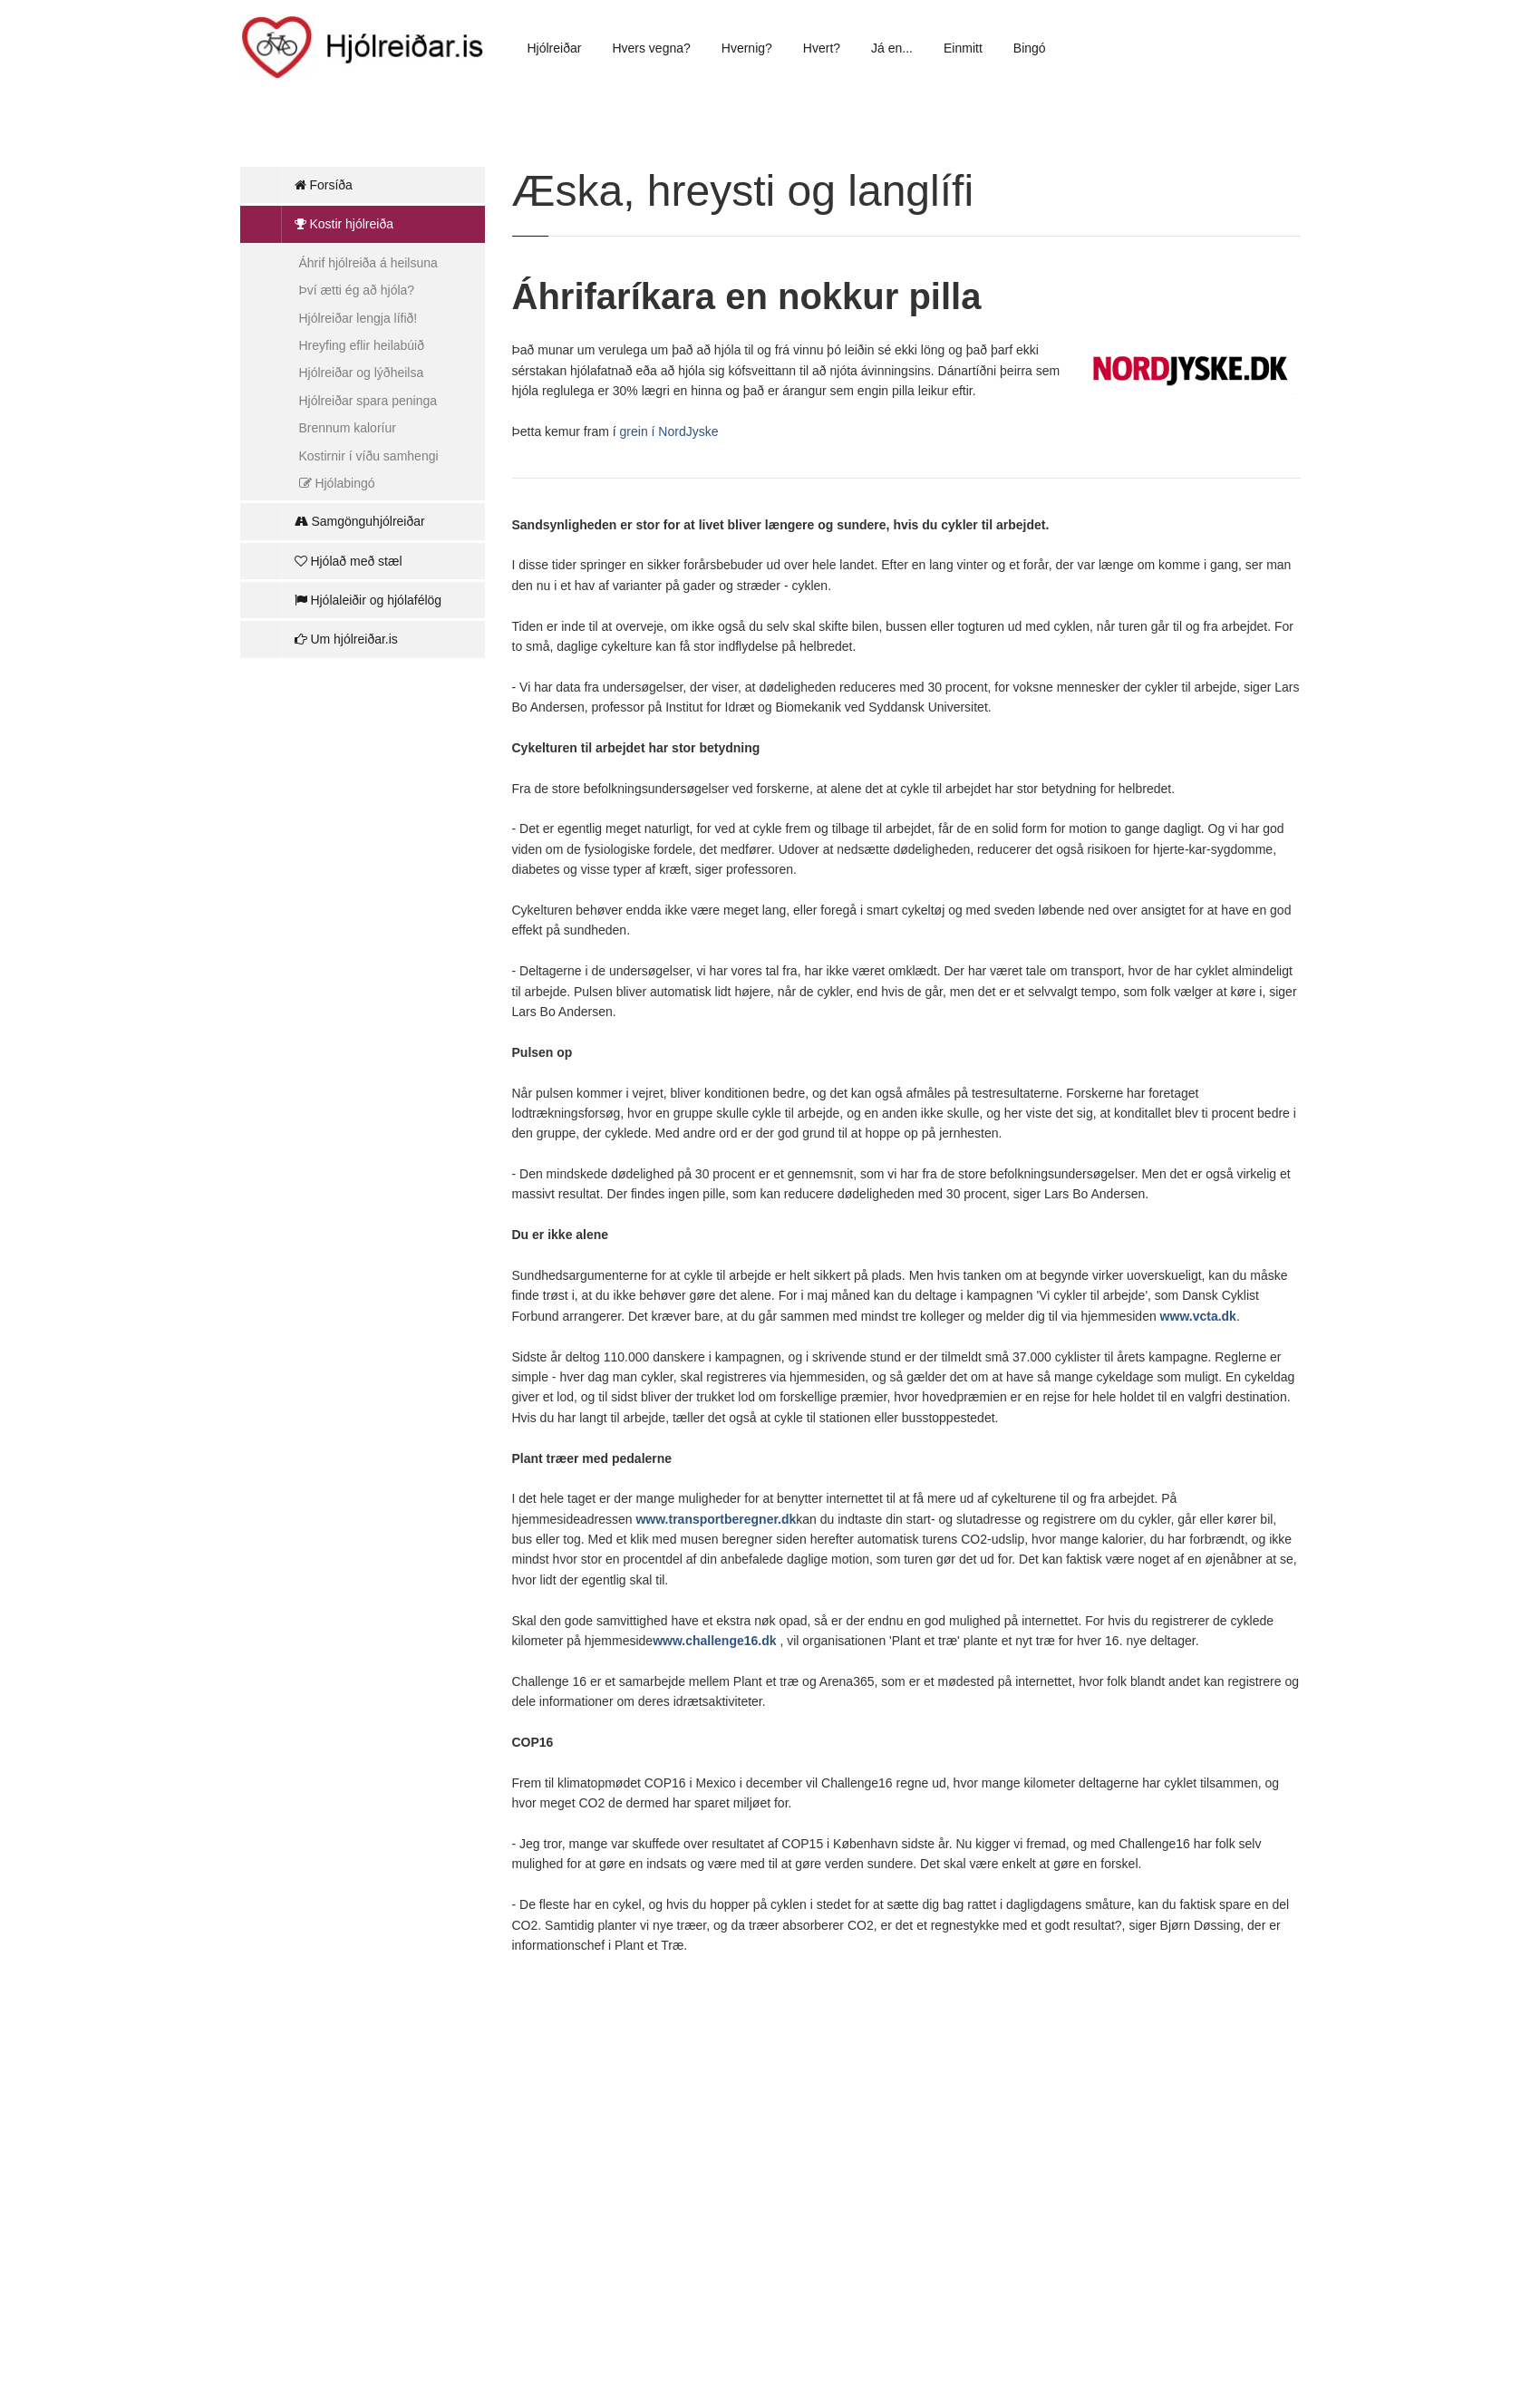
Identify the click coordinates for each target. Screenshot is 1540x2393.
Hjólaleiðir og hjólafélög (368, 600)
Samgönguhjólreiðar (360, 521)
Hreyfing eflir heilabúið (362, 345)
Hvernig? (747, 48)
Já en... (892, 48)
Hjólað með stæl (348, 561)
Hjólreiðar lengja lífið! (358, 318)
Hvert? (821, 48)
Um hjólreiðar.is (346, 639)
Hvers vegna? (651, 48)
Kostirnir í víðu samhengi (369, 456)
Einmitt (963, 48)
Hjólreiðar (555, 48)
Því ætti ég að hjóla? (357, 290)
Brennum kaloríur (347, 428)
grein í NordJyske (669, 431)
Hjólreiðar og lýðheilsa (361, 372)
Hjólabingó (337, 483)
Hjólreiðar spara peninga (368, 400)
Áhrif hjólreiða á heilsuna (368, 263)
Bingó (1029, 48)
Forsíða (324, 185)
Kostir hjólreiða (344, 224)
